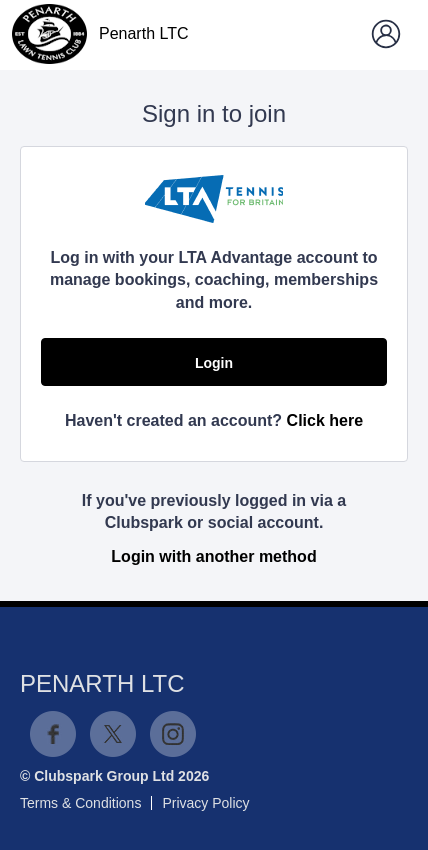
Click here (325, 420)
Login (214, 363)
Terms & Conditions (80, 803)
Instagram (173, 734)
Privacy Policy (205, 803)
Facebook (53, 734)
